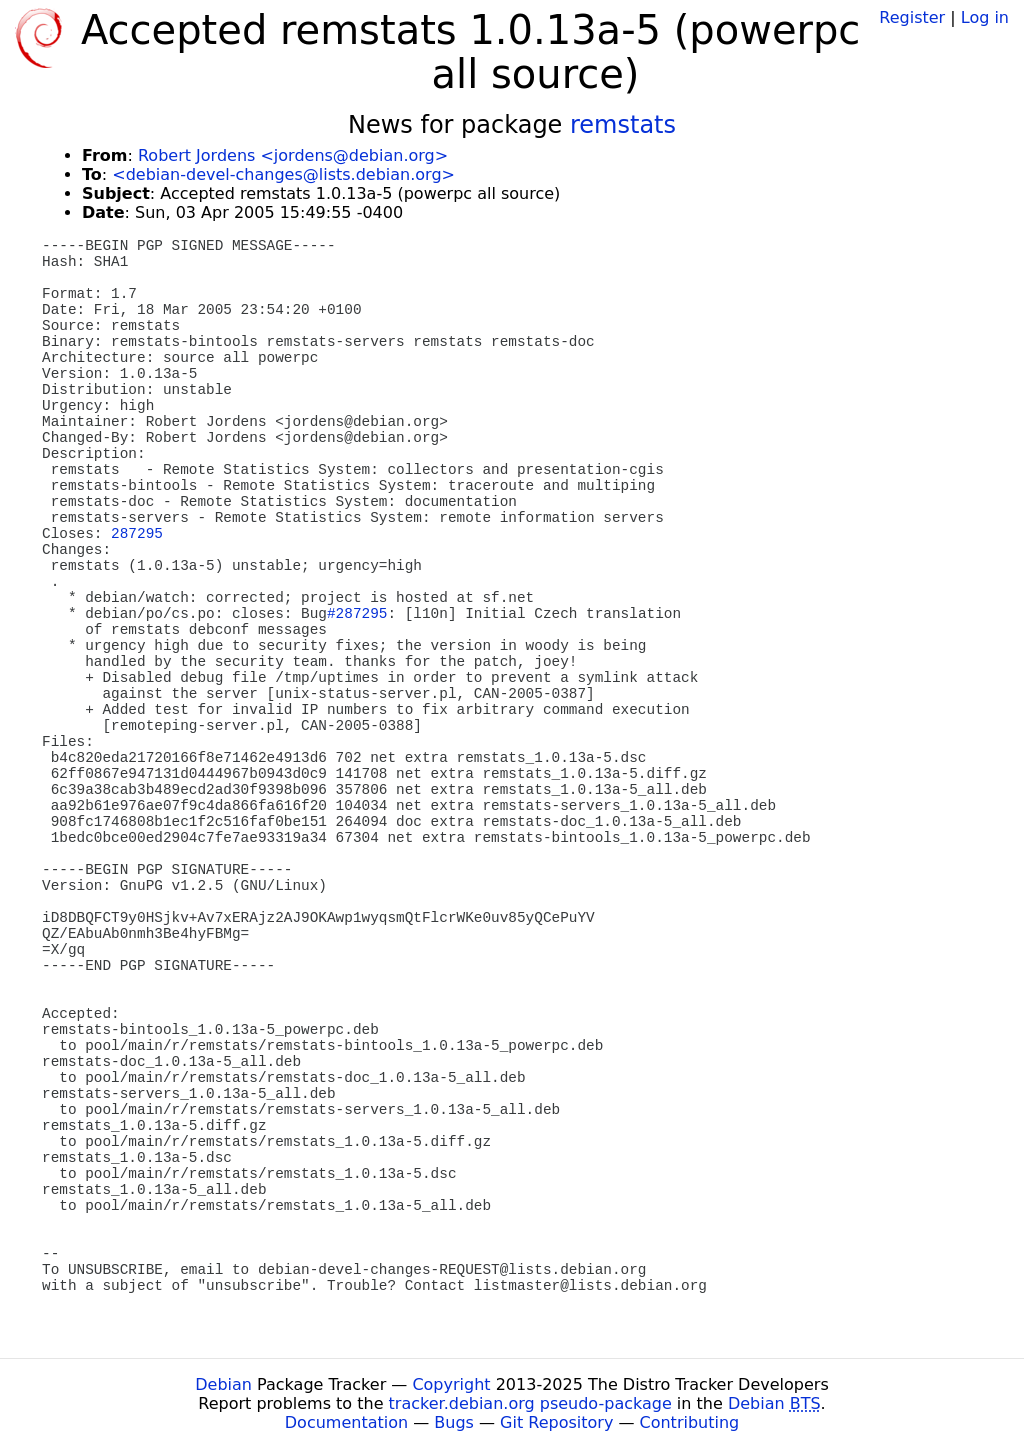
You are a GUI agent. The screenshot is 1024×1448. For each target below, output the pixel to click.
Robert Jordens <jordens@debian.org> (293, 155)
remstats (623, 125)
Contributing (690, 1422)
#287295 (357, 614)
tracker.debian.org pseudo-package (530, 1403)
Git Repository (556, 1422)
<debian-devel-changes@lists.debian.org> (283, 174)
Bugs (454, 1422)
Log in (985, 17)
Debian (223, 1384)
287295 (137, 534)
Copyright (451, 1384)
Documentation (346, 1422)
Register (912, 17)
